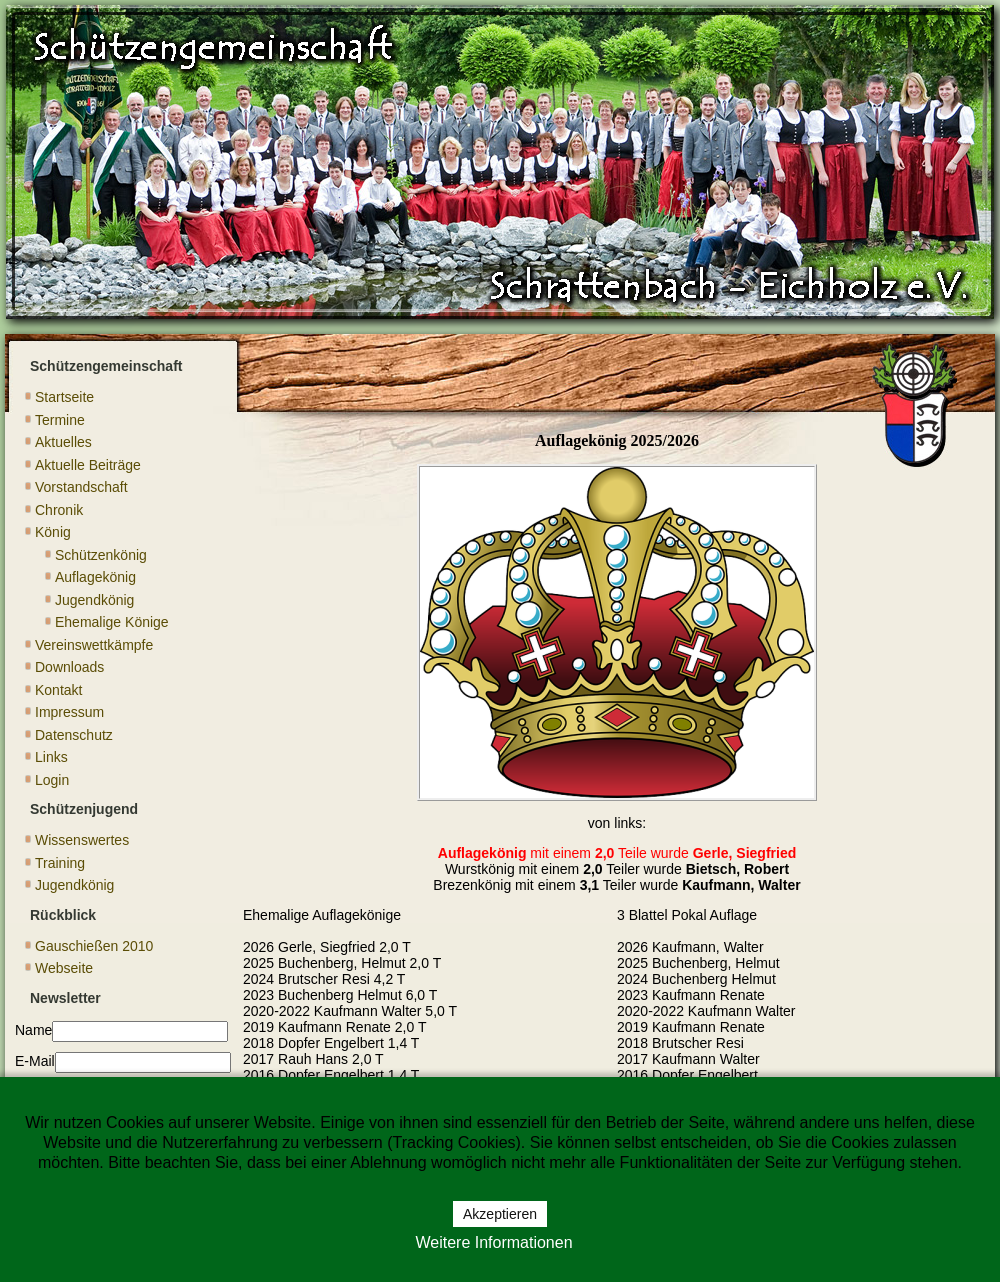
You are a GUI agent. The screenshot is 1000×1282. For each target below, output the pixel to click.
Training (60, 863)
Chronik (59, 510)
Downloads (69, 667)
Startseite (64, 397)
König (53, 532)
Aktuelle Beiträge (88, 465)
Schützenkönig (101, 555)
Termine (60, 420)
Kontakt (58, 690)
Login (52, 780)
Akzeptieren (500, 1214)
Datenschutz (74, 735)
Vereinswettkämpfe (94, 645)
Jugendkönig (94, 600)
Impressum (69, 712)
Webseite (64, 968)
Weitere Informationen (493, 1242)
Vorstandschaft (81, 487)
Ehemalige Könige (112, 622)
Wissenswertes (82, 840)
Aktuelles (63, 442)
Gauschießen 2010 (94, 946)
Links (51, 757)
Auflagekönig (95, 577)
